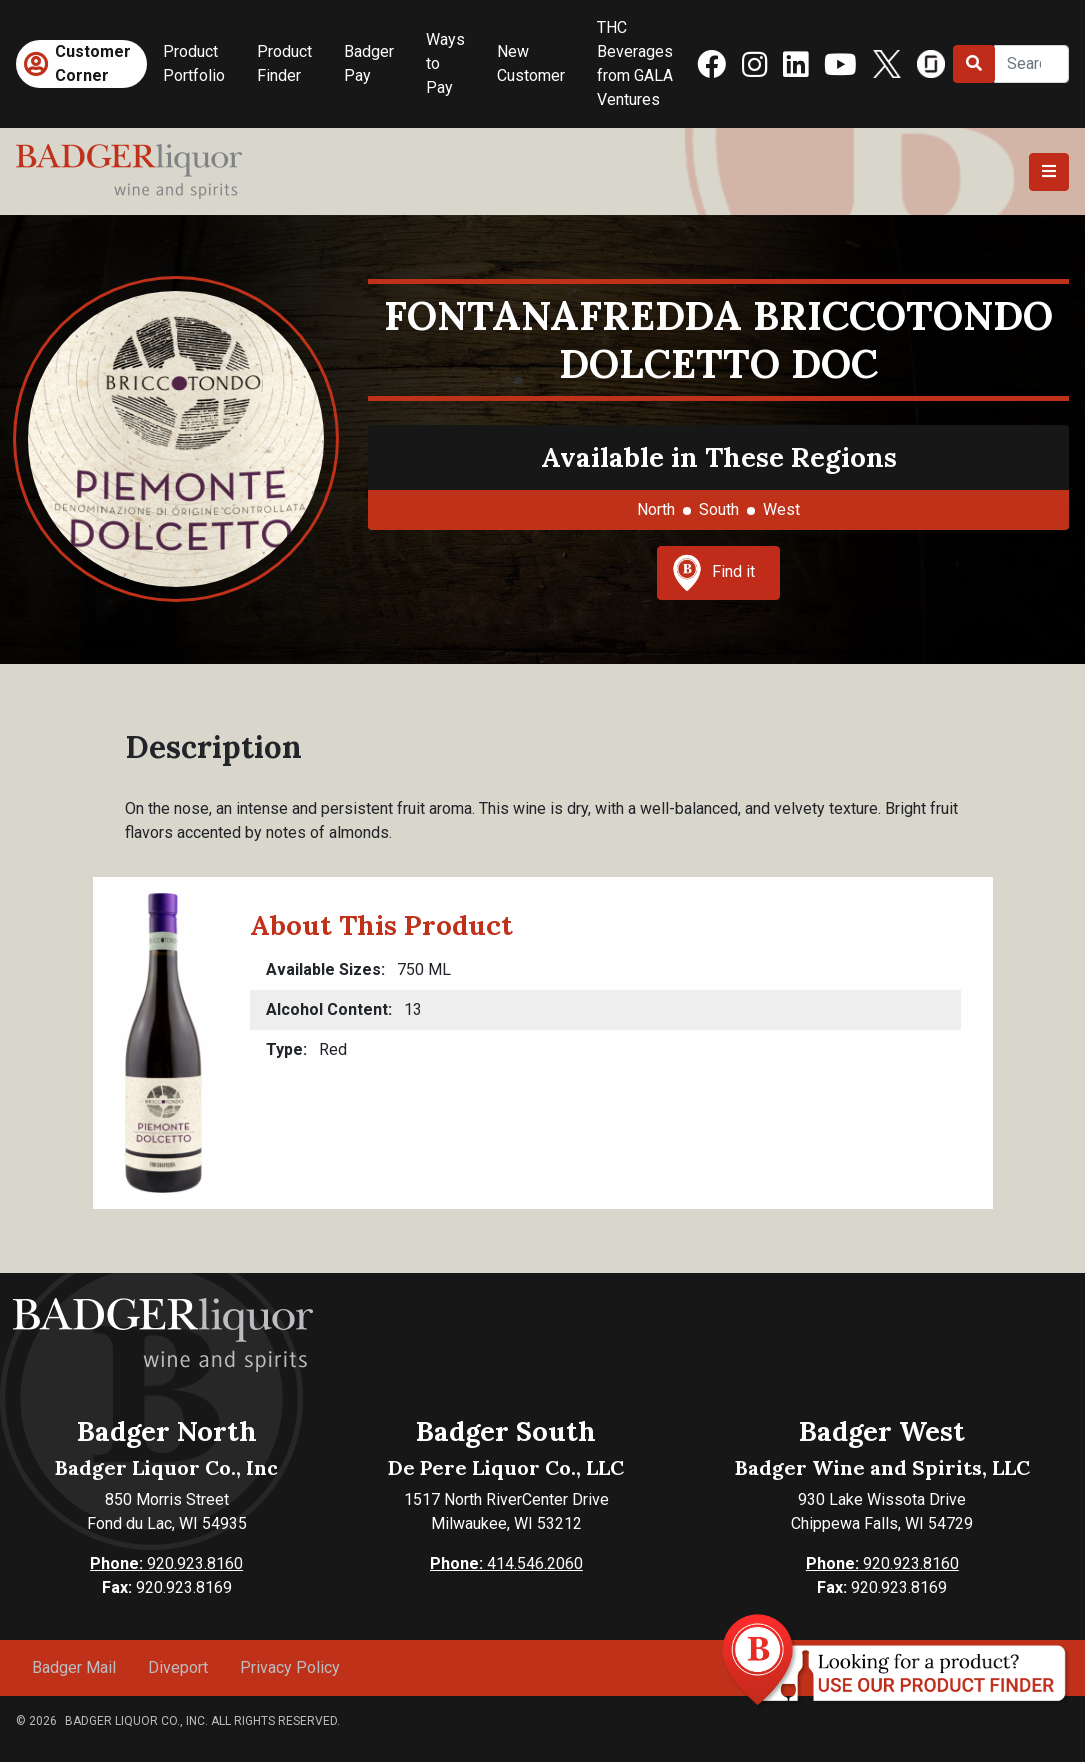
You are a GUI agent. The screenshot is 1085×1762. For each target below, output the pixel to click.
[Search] (1031, 64)
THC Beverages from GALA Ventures (635, 63)
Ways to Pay (445, 63)
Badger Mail (74, 1667)
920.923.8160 (166, 1563)
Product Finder (284, 63)
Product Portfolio (194, 63)
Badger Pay (369, 63)
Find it (714, 573)
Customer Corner (93, 63)
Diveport (178, 1667)
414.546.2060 (506, 1563)
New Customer (531, 63)
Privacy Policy (290, 1667)
